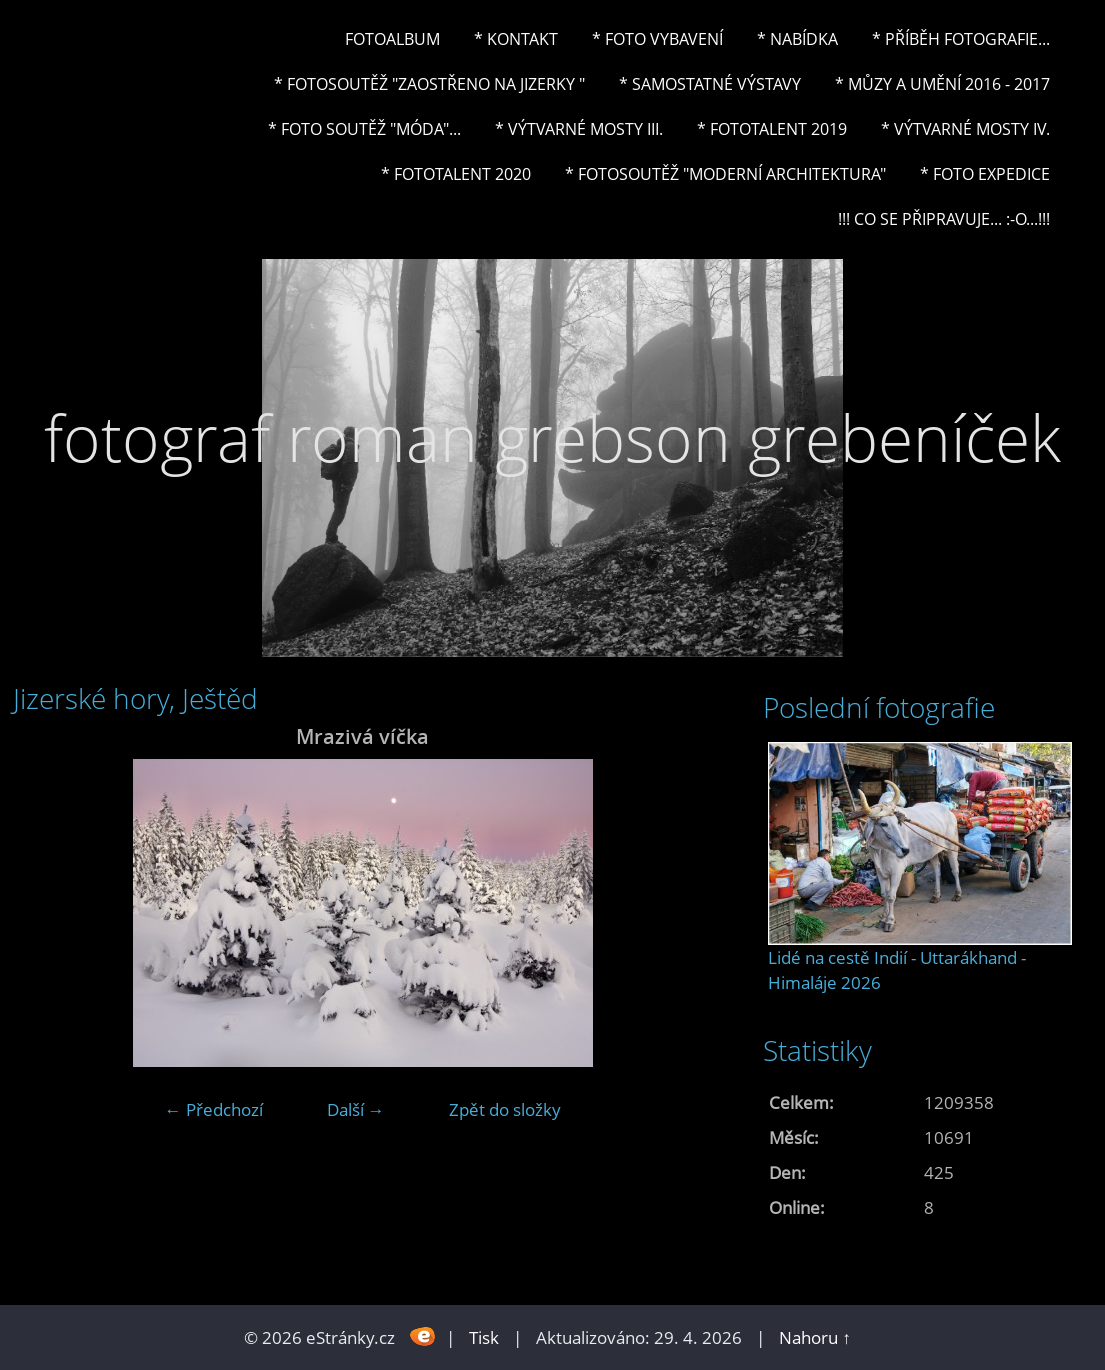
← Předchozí (214, 1109)
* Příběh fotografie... (961, 39)
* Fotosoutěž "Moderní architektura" (725, 174)
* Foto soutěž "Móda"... (364, 129)
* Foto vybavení (657, 39)
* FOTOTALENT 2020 (456, 174)
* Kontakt (516, 39)
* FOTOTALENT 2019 (772, 129)
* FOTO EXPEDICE (985, 174)
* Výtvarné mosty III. (579, 129)
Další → (356, 1109)
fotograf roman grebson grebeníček (552, 437)
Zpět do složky (505, 1109)
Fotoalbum (392, 39)
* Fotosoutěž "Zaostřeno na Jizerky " (429, 84)
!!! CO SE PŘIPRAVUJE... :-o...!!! (944, 219)
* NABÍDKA (797, 39)
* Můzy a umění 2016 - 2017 (942, 84)
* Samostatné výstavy (710, 84)
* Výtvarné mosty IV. (965, 129)
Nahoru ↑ (815, 1337)
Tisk (484, 1337)
